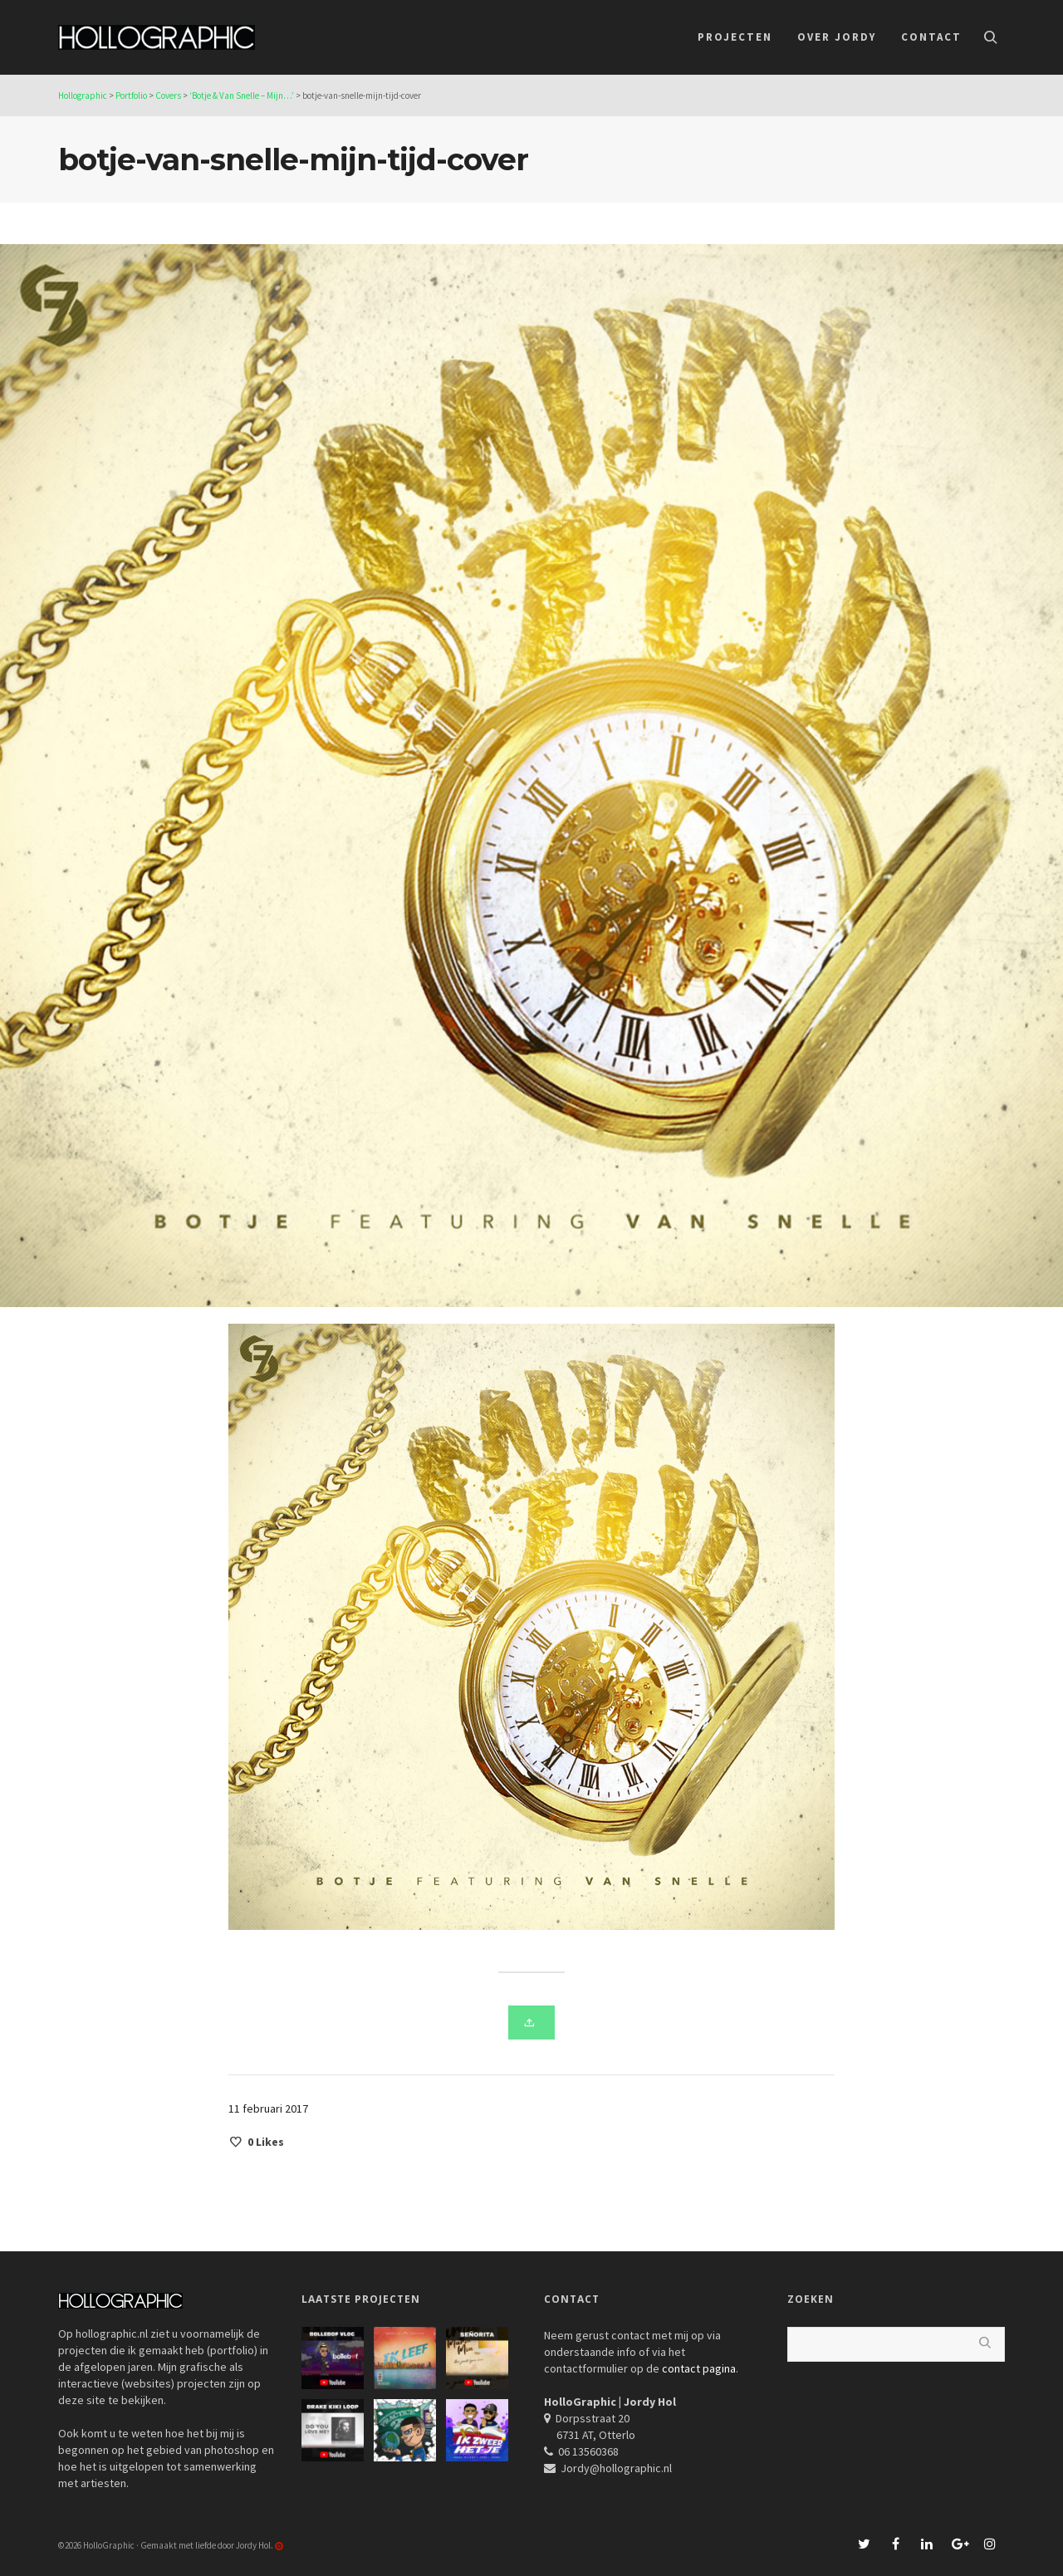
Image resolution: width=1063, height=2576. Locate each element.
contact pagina (699, 2368)
